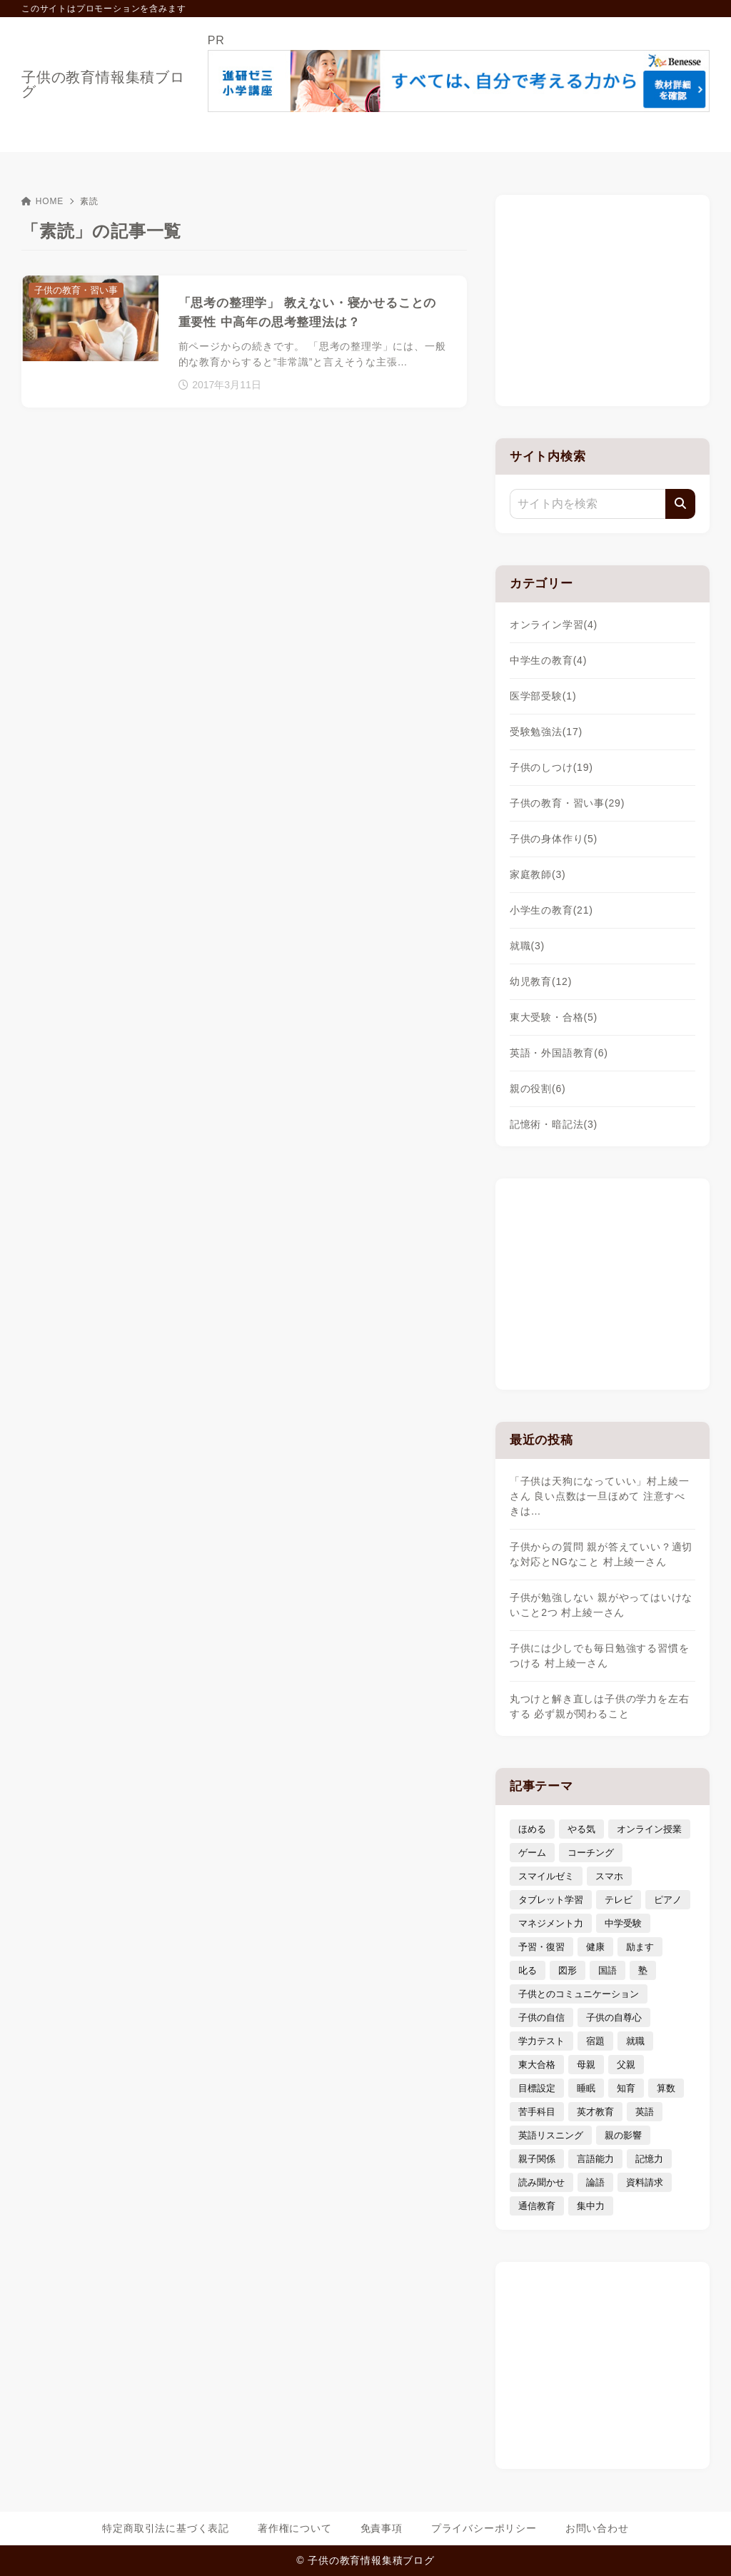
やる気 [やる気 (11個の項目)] (581, 1829)
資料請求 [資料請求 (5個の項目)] (644, 2182)
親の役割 (538, 1088)
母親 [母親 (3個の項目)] (586, 2064)
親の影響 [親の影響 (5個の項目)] (623, 2135)
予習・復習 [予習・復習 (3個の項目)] (541, 1946)
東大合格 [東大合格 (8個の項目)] (536, 2064)
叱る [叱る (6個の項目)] (527, 1970)
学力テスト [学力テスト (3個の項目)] (541, 2041)
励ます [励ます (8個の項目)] (640, 1946)
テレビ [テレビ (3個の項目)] (618, 1899)
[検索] (680, 504)
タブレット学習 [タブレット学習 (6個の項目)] (550, 1899)
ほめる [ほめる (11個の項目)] (532, 1829)
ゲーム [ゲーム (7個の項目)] (532, 1852)
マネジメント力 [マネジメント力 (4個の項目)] (550, 1923)
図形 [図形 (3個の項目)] (567, 1970)
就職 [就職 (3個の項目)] (635, 2041)
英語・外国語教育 (559, 1053)
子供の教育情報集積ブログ (103, 84)
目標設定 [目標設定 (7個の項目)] (536, 2088)
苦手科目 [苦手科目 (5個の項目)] (536, 2111)
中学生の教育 (548, 660)
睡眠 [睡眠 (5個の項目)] (586, 2088)
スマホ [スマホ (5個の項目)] (609, 1876)
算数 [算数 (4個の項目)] (666, 2088)
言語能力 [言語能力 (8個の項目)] (595, 2158)
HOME (42, 201)
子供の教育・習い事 (567, 803)
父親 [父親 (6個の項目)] (626, 2064)
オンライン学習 (554, 624)
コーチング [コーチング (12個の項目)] (591, 1852)
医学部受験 (543, 696)
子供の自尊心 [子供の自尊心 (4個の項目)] (614, 2017)
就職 (527, 945)
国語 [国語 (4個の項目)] (607, 1970)
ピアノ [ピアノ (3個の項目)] (668, 1899)
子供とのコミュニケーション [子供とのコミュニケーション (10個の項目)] (578, 1994)
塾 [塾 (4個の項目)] (642, 1970)
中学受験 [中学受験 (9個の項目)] (623, 1923)
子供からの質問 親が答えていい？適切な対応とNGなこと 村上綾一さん (601, 1554)
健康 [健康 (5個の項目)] (595, 1946)
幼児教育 (541, 981)
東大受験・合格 (554, 1017)
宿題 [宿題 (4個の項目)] (595, 2041)
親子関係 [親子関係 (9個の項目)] (536, 2158)
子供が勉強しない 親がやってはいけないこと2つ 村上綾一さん (601, 1605)
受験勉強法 (546, 731)
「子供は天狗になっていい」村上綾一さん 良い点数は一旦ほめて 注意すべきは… (600, 1496)
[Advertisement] (602, 298)
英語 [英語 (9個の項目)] (644, 2111)
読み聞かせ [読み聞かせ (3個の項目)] (541, 2182)
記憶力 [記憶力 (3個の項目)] (649, 2158)
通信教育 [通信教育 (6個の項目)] (536, 2206)
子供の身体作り (554, 838)
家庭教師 (538, 874)
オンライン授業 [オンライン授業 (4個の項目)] (649, 1829)
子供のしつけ (551, 767)
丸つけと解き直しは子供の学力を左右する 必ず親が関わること (600, 1706)
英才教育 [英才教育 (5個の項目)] (595, 2111)
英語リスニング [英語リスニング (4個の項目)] (550, 2135)
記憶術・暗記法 (554, 1124)
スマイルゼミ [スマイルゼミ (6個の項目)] (546, 1876)
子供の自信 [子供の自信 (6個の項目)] (541, 2017)
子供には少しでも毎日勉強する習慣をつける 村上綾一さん (600, 1655)
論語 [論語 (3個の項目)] (595, 2182)
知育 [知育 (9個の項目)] (626, 2088)
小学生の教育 (551, 910)
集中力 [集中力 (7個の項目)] (591, 2206)
